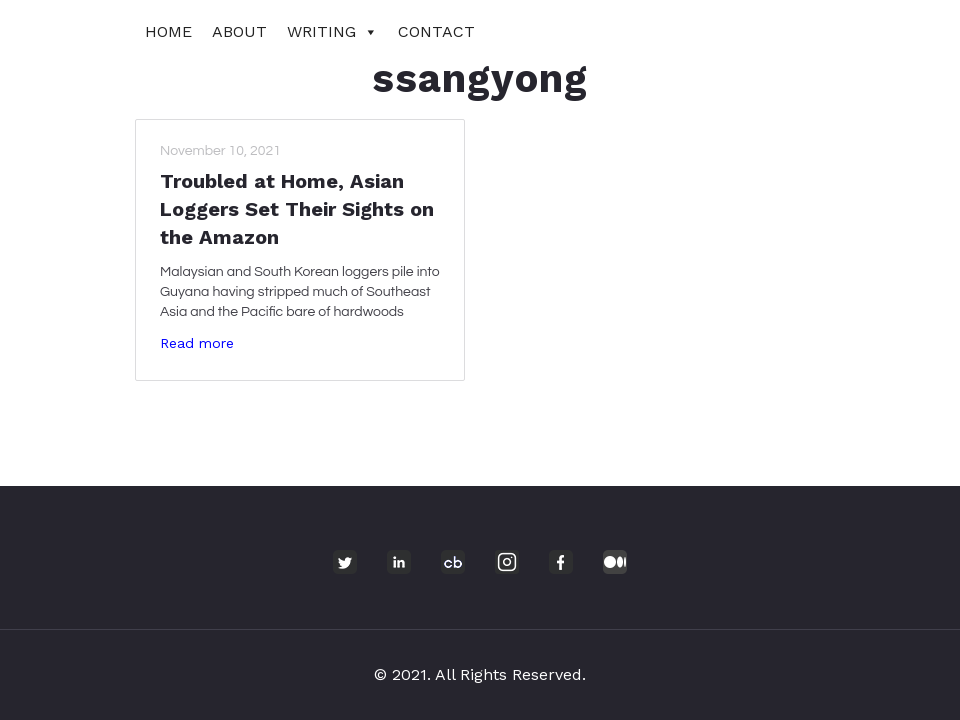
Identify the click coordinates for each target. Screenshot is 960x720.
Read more (197, 343)
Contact (436, 31)
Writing (332, 31)
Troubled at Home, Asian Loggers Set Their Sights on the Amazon (297, 209)
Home (168, 31)
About (239, 31)
